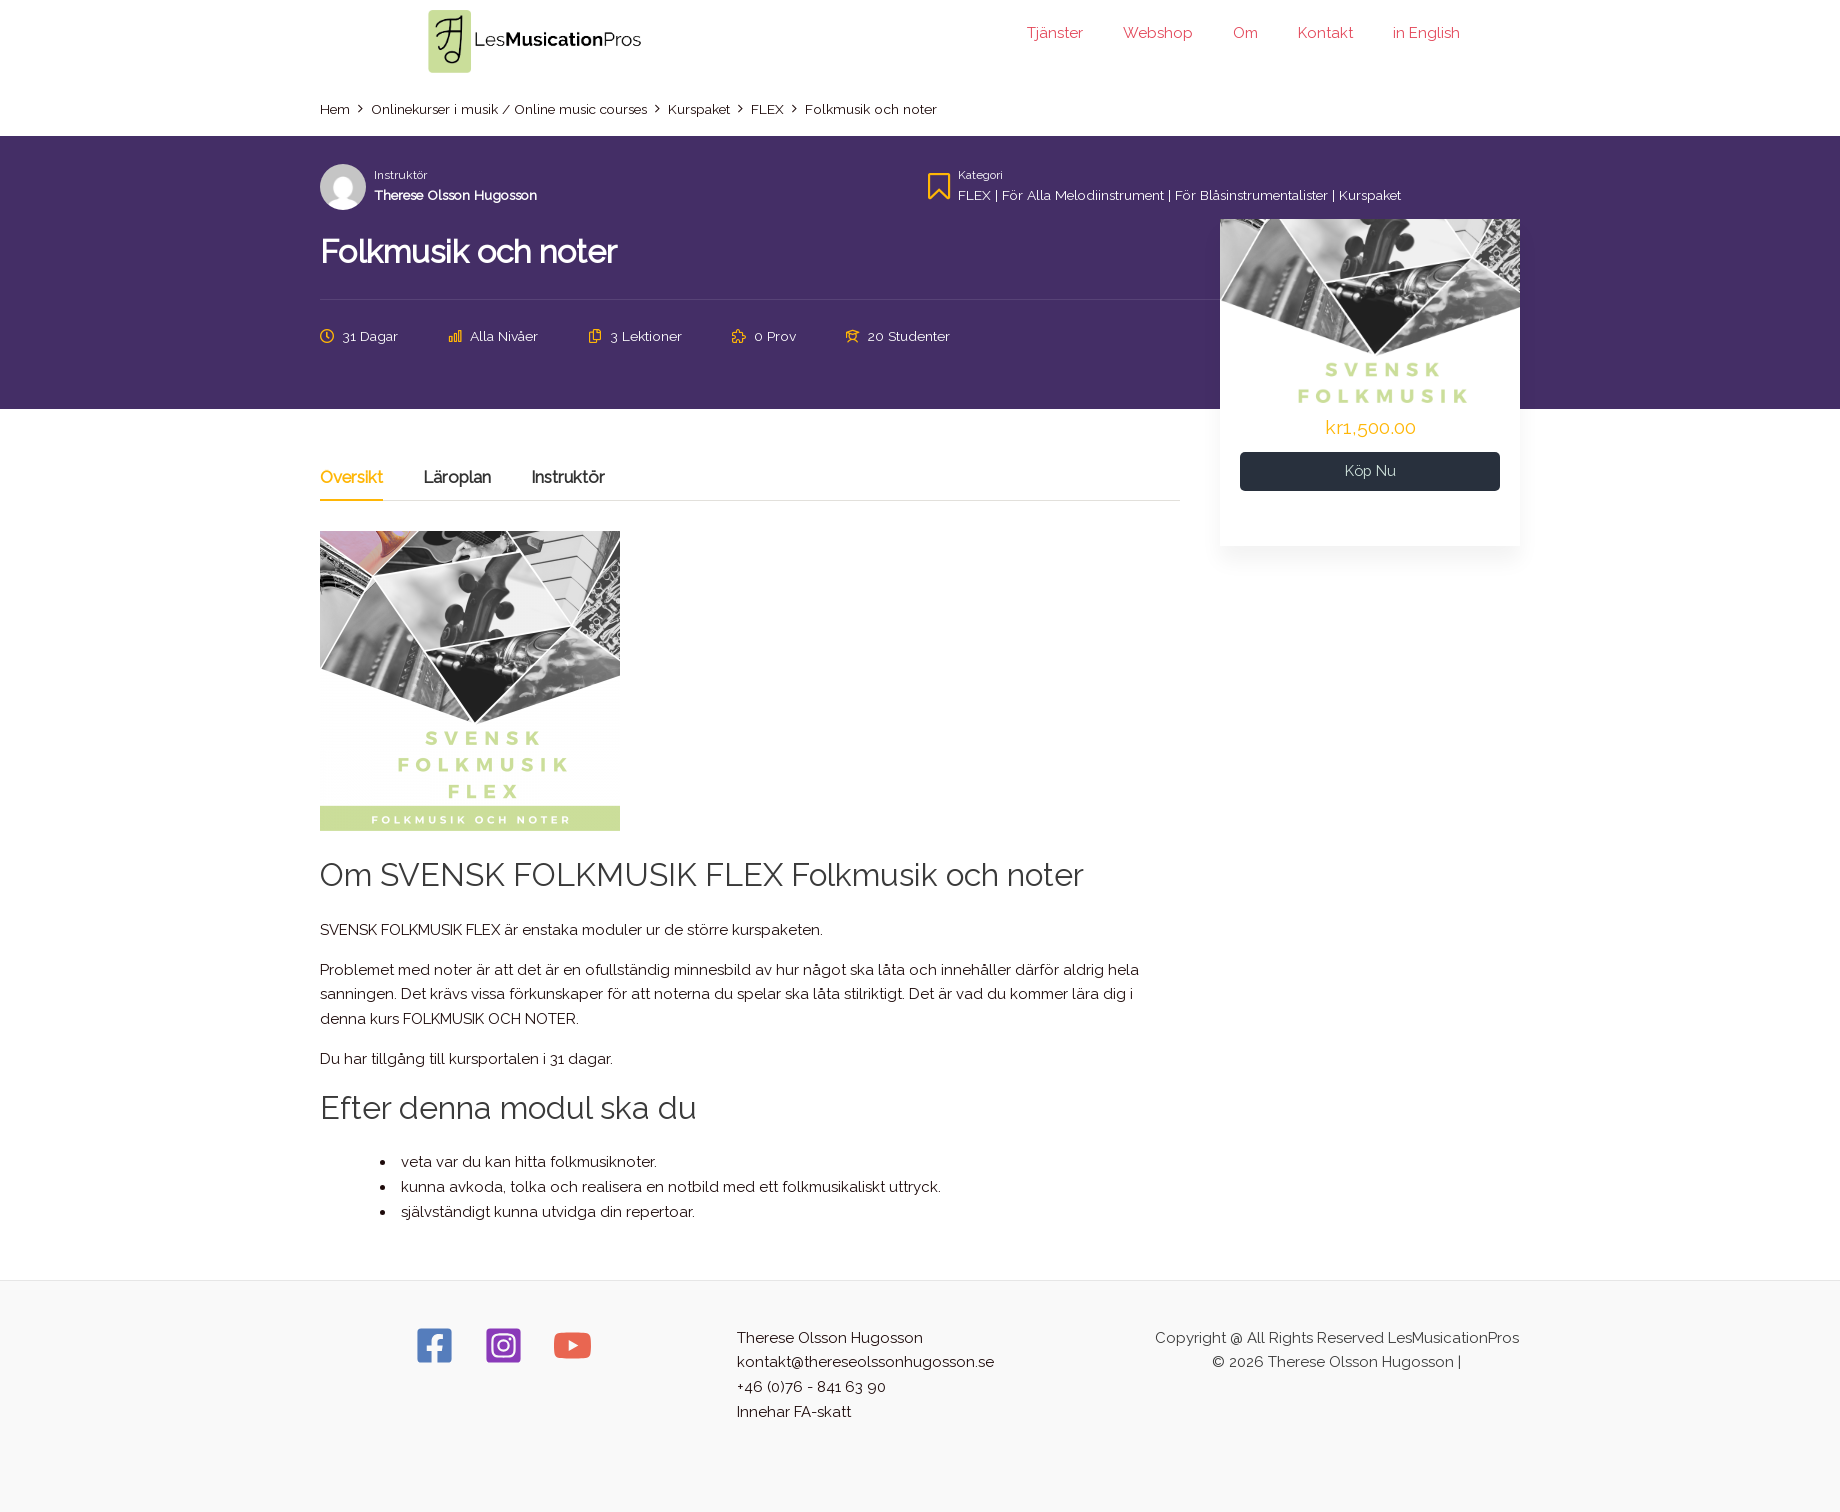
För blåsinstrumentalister (1257, 195)
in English (1426, 33)
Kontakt (1325, 33)
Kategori (980, 175)
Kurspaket (1377, 195)
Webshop (1158, 33)
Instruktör (400, 175)
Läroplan (457, 478)
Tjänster (1055, 33)
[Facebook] (434, 1345)
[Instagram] (503, 1345)
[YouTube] (572, 1345)
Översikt (351, 478)
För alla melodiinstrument (1085, 195)
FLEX (974, 195)
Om (1245, 33)
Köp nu (1370, 471)
